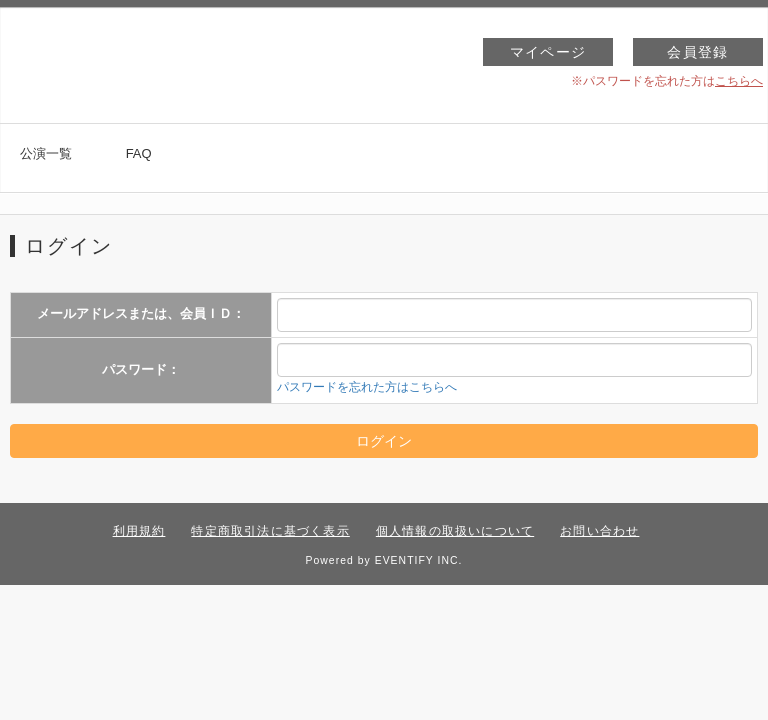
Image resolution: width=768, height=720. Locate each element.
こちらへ (739, 81)
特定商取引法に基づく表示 (270, 531)
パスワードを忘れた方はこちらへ (367, 387)
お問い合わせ (599, 531)
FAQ (139, 153)
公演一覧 (46, 153)
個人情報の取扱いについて (455, 531)
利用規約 (139, 531)
